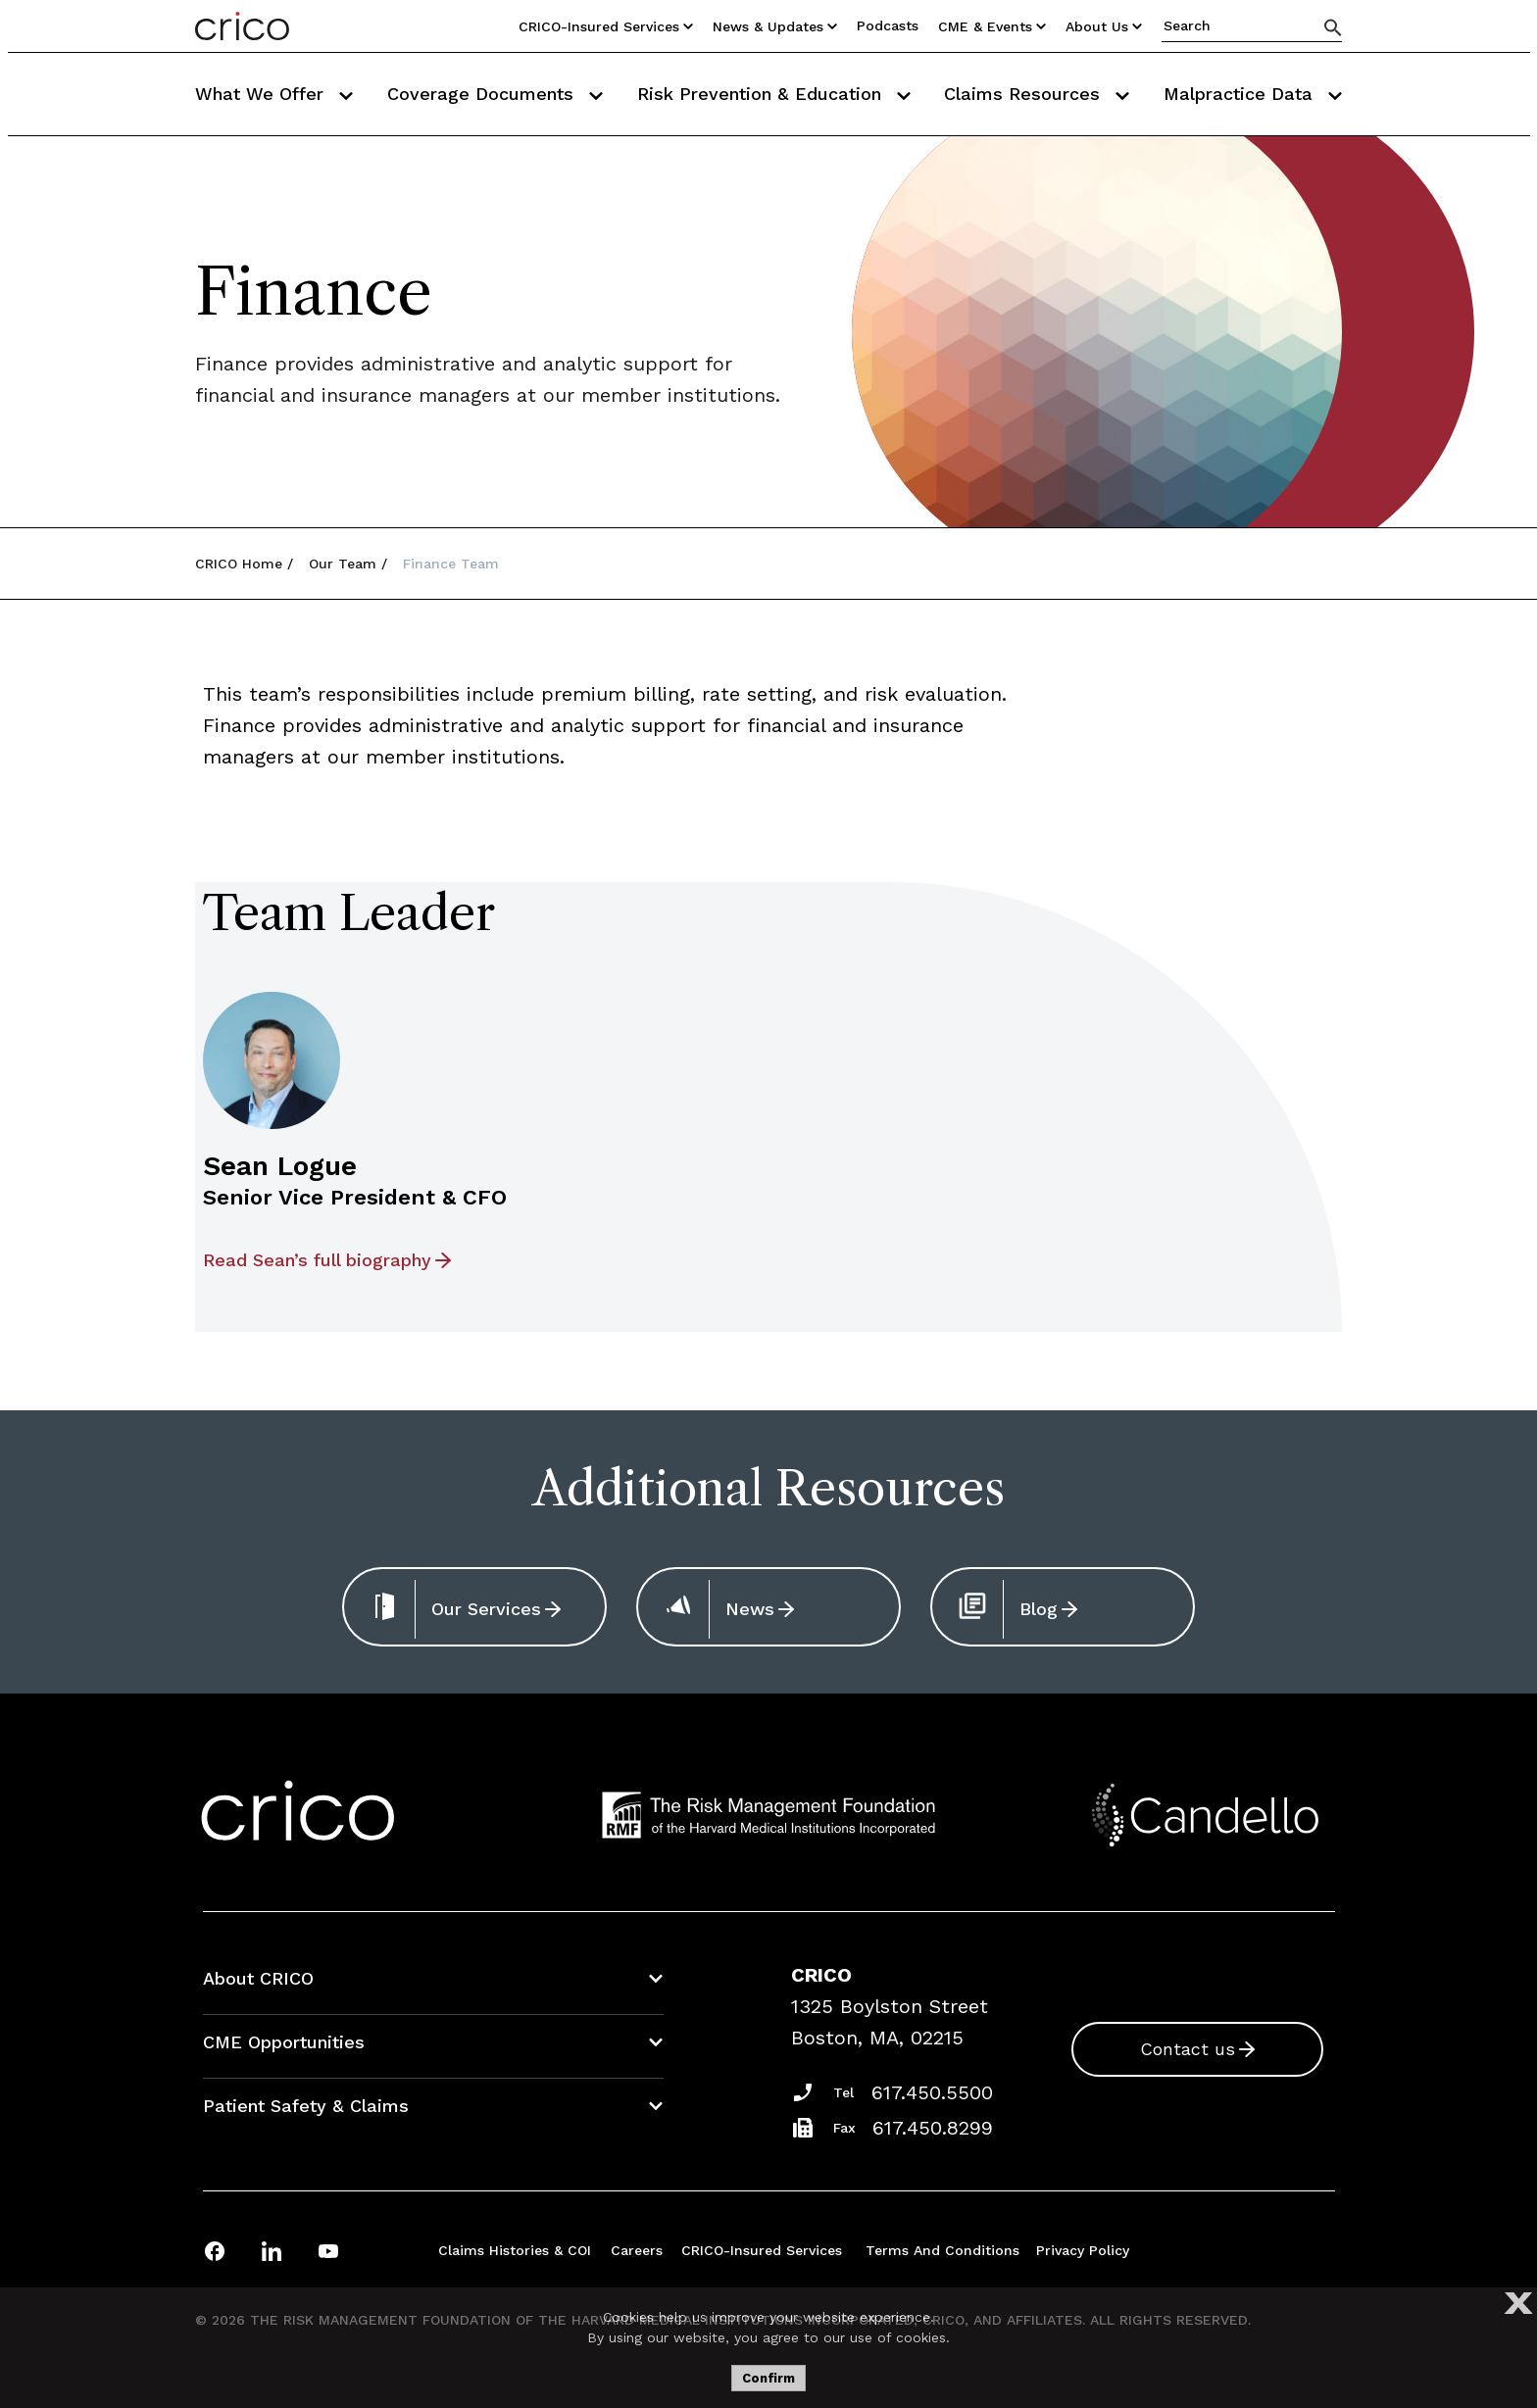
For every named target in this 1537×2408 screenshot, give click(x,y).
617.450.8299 (932, 2127)
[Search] (1333, 27)
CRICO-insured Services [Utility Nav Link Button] (606, 26)
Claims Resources (1036, 93)
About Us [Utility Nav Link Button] (1104, 26)
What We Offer (274, 93)
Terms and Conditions (942, 2250)
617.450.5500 (932, 2092)
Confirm (768, 2378)
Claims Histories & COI (514, 2250)
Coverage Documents (495, 93)
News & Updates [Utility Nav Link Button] (775, 26)
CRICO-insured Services (761, 2250)
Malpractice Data (1253, 93)
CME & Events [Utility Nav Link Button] (992, 26)
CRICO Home (238, 563)
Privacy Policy (1082, 2250)
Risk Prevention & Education (774, 93)
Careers (637, 2250)
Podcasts (887, 25)
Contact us (1187, 2049)
